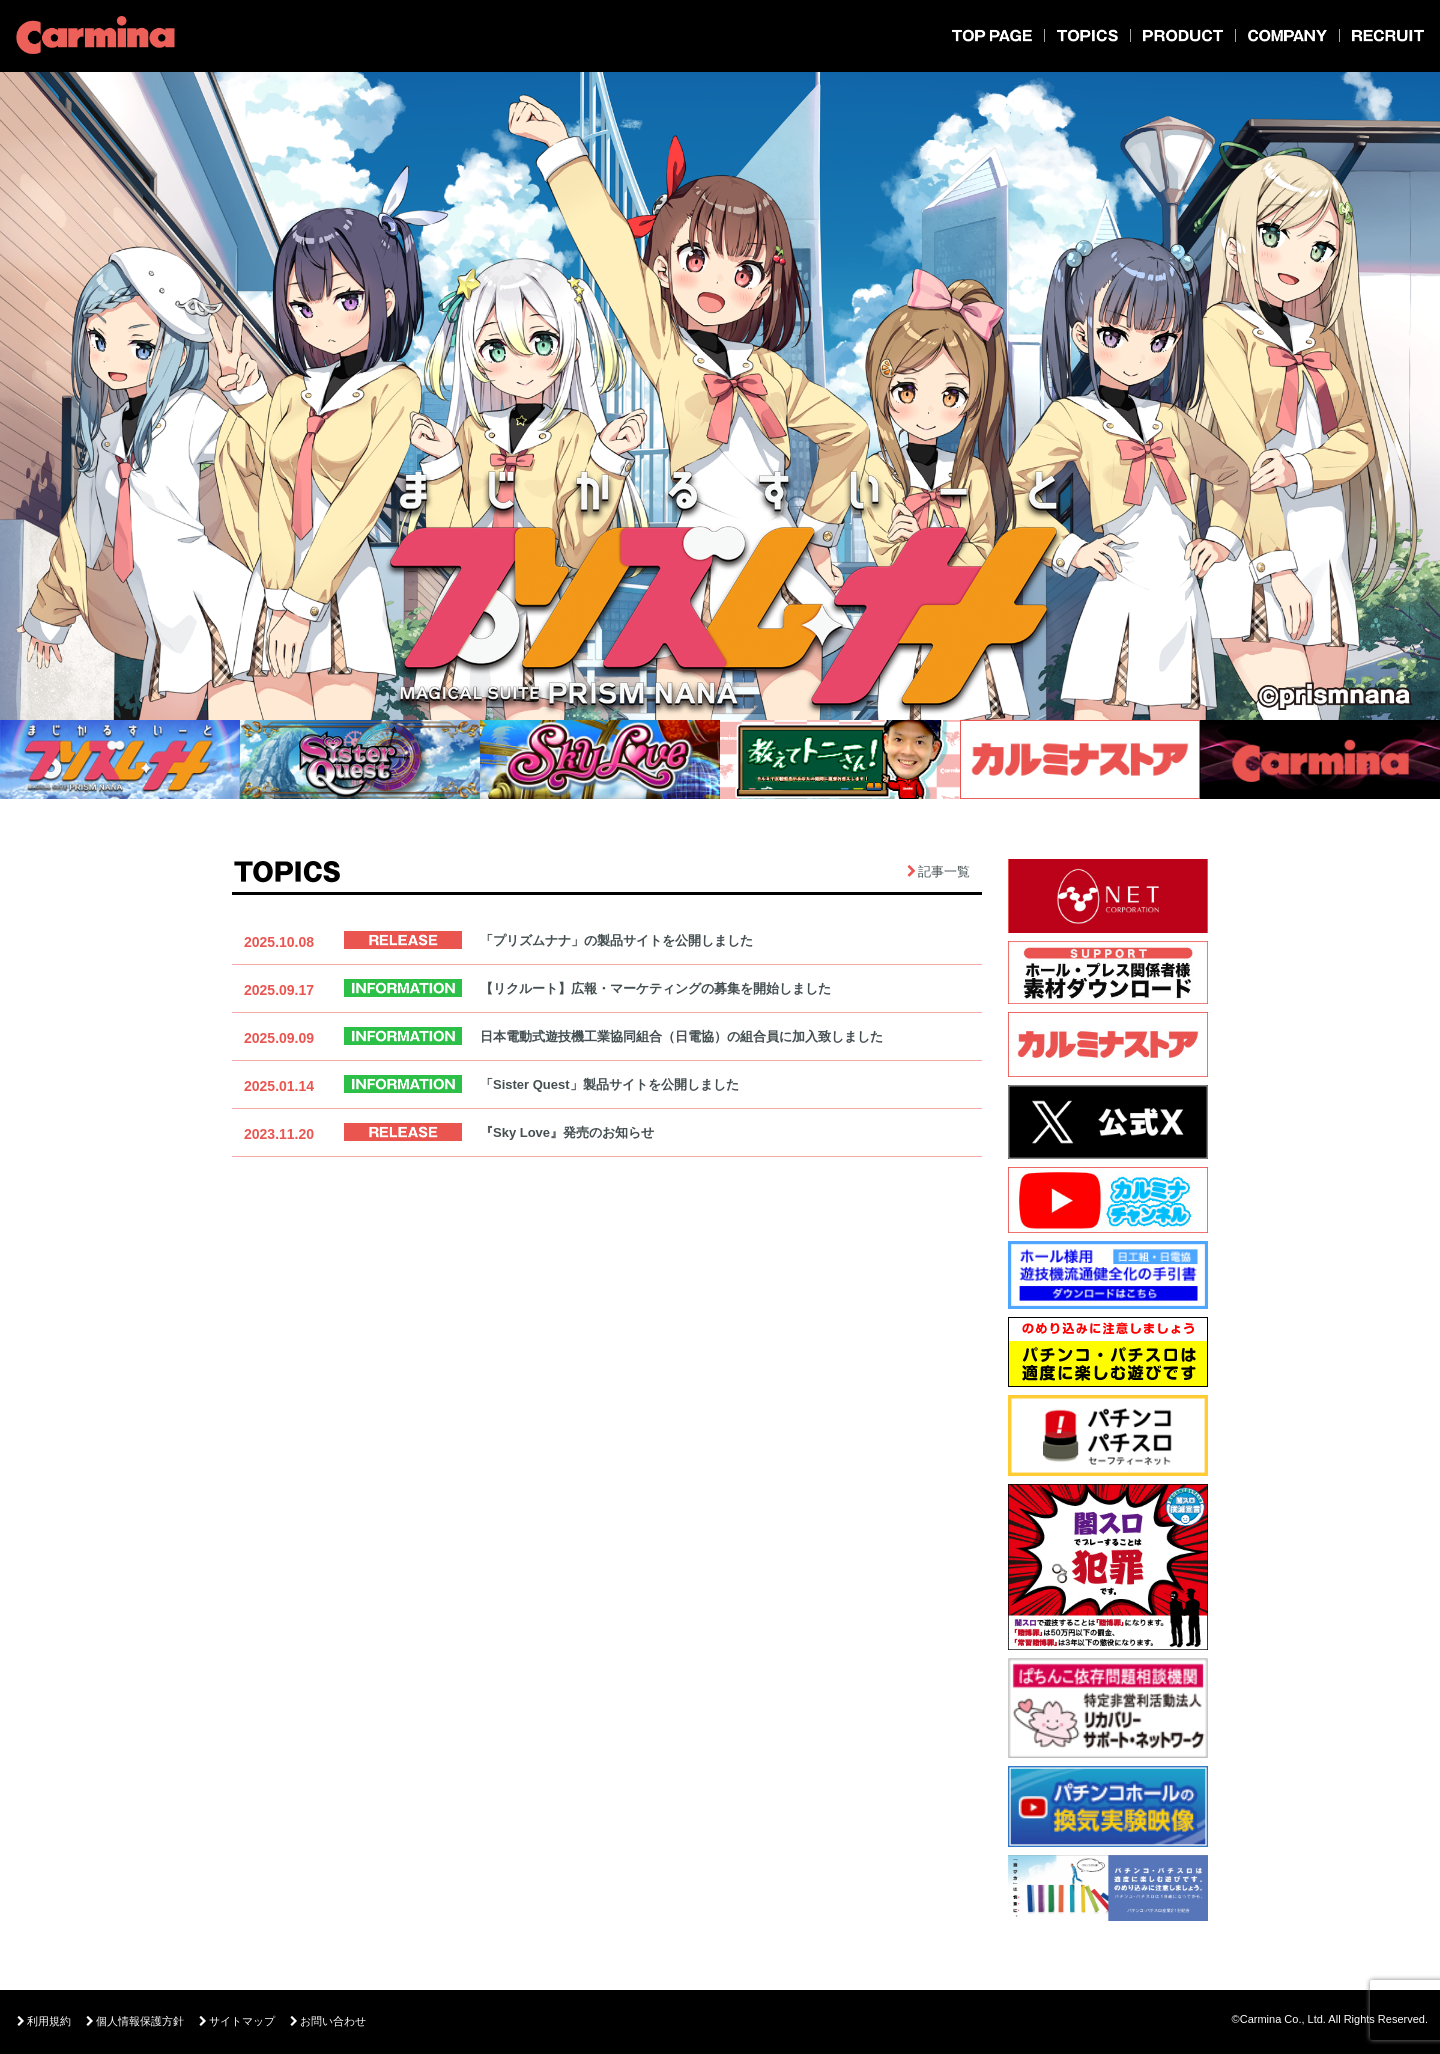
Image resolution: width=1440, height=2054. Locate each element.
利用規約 (44, 2021)
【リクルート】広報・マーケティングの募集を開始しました (655, 988)
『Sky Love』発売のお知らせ (567, 1132)
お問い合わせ (328, 2021)
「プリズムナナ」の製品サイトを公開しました (616, 940)
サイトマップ (237, 2021)
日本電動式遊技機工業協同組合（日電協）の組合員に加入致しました (681, 1036)
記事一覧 (944, 871)
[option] (720, 400)
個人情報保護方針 (135, 2021)
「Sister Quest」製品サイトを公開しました (609, 1084)
